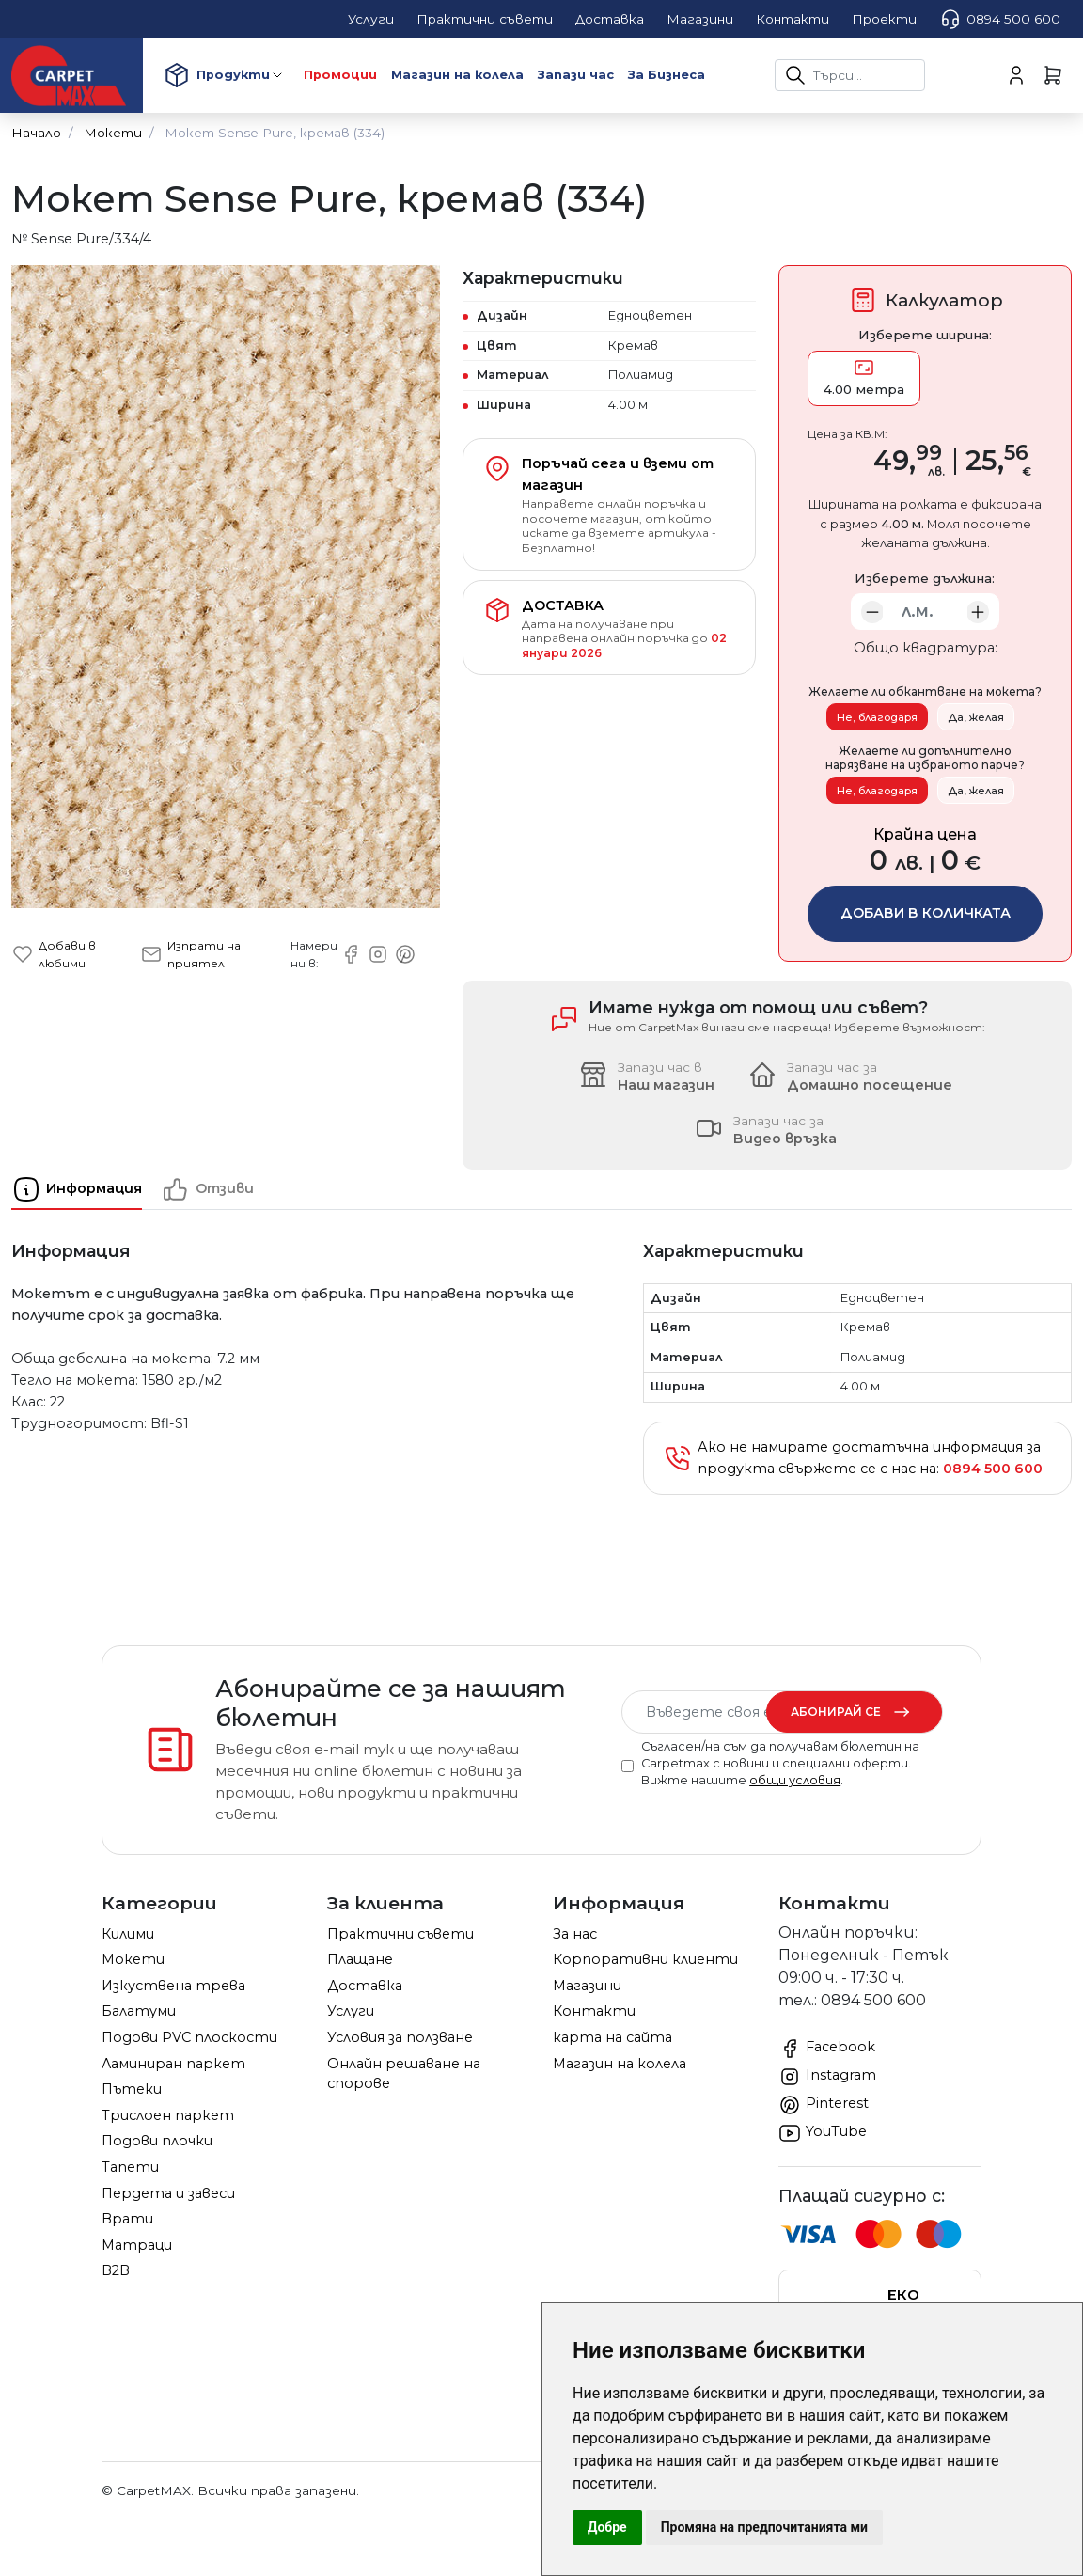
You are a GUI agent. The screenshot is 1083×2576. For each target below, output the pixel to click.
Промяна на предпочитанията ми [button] (764, 2527)
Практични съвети (400, 1933)
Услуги (350, 2011)
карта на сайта (612, 2037)
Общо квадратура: (925, 647)
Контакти (594, 2011)
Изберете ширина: (925, 334)
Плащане (360, 1959)
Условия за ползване (400, 2037)
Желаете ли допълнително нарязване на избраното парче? (925, 758)
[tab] (86, 1189)
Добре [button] (607, 2527)
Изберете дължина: (925, 578)
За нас (575, 1933)
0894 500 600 (999, 19)
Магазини (587, 1985)
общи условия (794, 1780)
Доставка (364, 1985)
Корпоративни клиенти (645, 1959)
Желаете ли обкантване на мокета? (925, 692)
